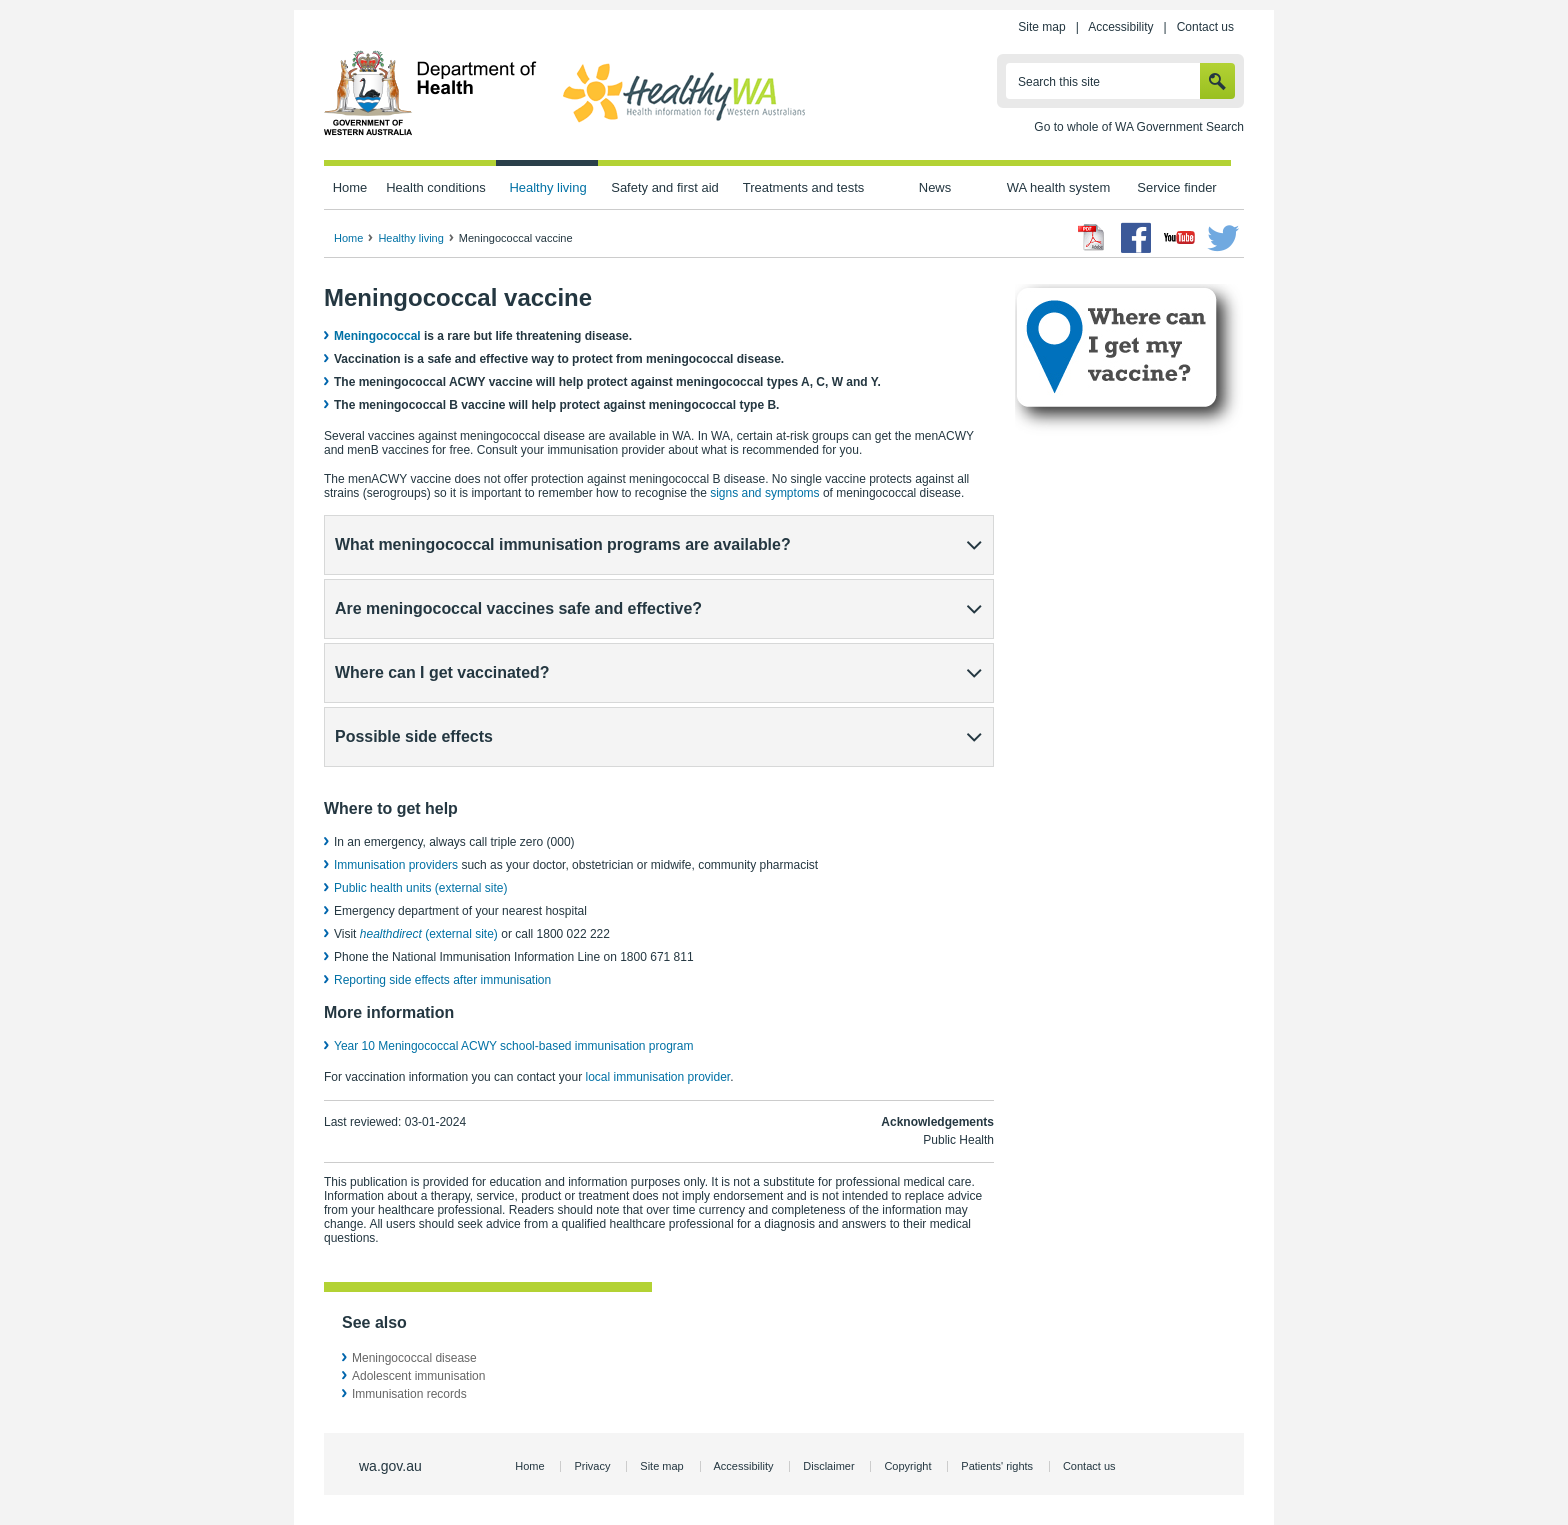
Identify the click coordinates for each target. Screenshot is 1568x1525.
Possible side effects (414, 736)
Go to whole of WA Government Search (1139, 127)
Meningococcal (377, 336)
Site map (1041, 27)
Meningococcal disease (414, 1358)
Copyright (907, 1466)
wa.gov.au (390, 1466)
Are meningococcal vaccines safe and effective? (518, 608)
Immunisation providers (397, 865)
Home (350, 187)
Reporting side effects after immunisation (442, 980)
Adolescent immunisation (418, 1376)
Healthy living (547, 187)
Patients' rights (997, 1466)
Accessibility (1120, 27)
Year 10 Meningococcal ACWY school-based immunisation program (514, 1046)
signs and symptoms (764, 493)
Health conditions (436, 187)
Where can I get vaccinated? (442, 672)
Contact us (1205, 27)
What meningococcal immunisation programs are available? (563, 544)
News (935, 187)
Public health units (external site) (420, 888)
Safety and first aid (665, 187)
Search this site (1059, 82)
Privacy (592, 1466)
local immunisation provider (657, 1077)
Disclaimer (828, 1466)
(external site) (429, 934)
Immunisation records (409, 1394)
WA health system (1058, 187)
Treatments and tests (803, 187)
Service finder (1176, 187)
